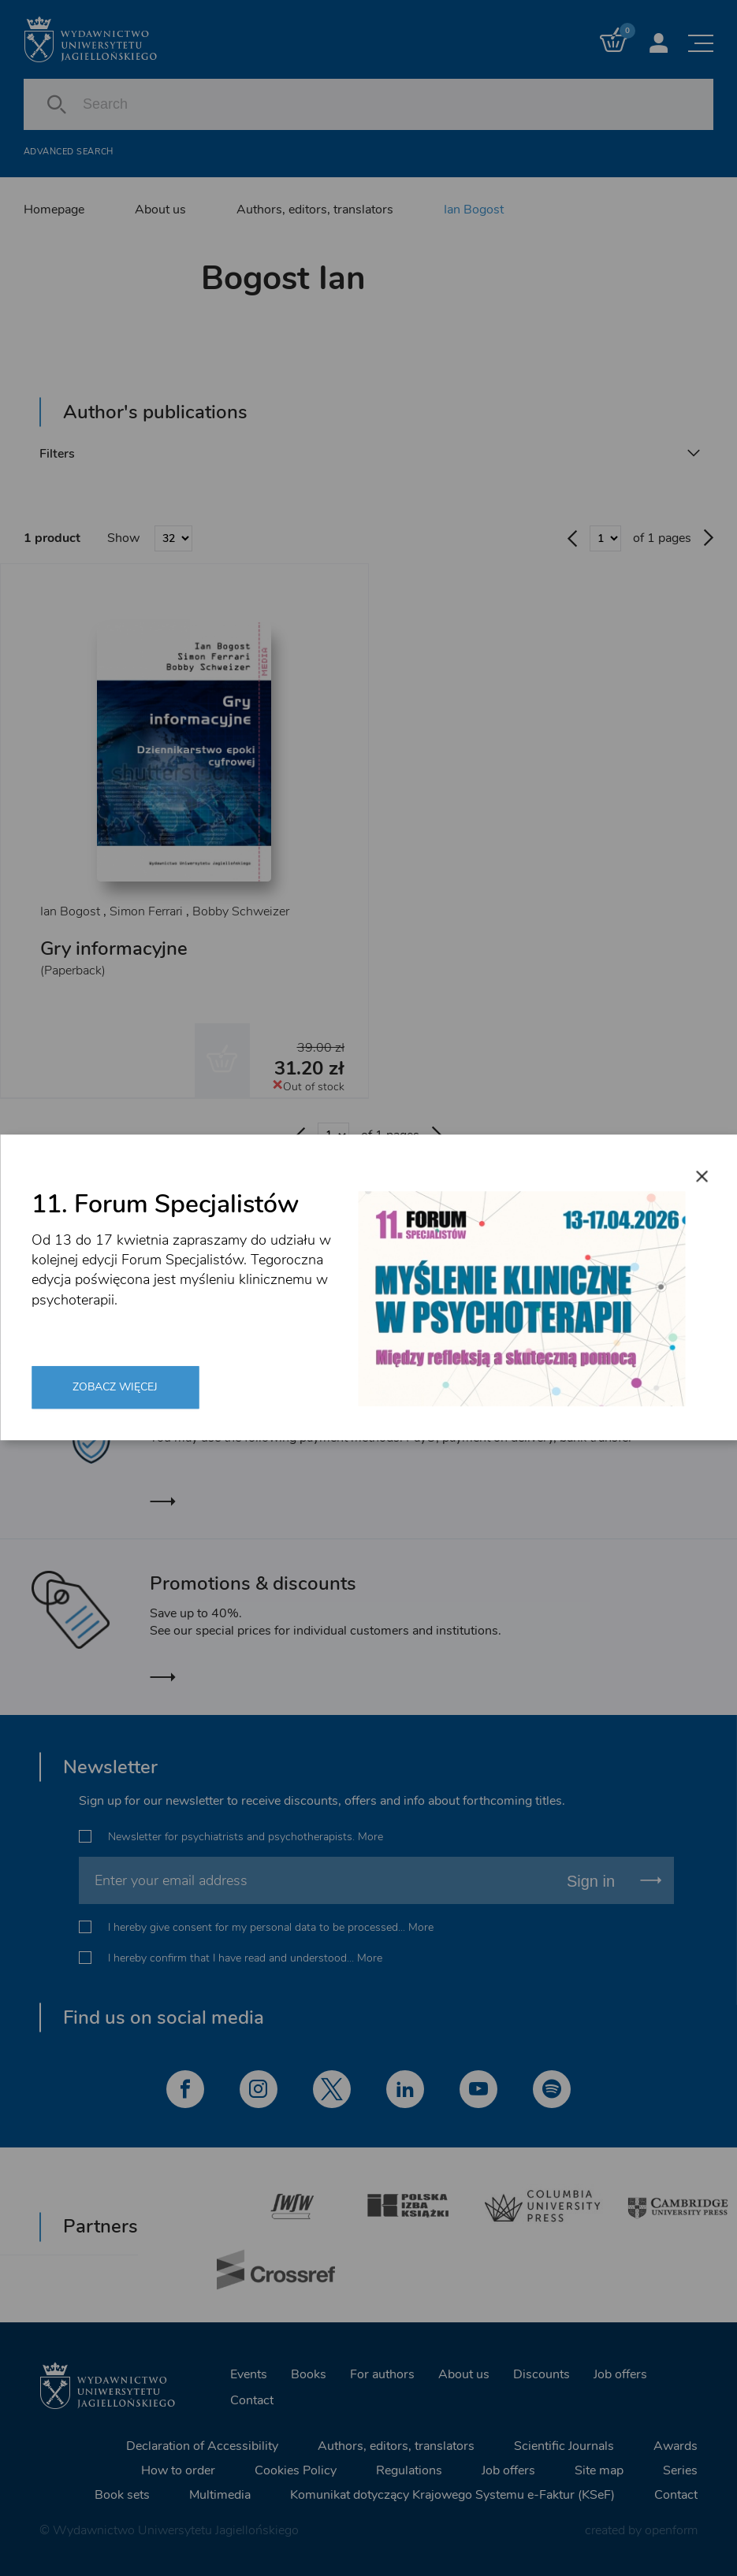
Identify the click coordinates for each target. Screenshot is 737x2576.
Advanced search (69, 152)
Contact (252, 2400)
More (370, 1836)
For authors (382, 2374)
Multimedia (220, 2495)
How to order (178, 2470)
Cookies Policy (296, 2470)
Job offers (620, 2374)
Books (308, 2374)
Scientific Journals (564, 2446)
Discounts (541, 2374)
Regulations (409, 2470)
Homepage (54, 209)
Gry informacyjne (114, 948)
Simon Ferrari (146, 911)
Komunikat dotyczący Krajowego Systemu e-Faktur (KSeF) (452, 2495)
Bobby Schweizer (240, 911)
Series (680, 2470)
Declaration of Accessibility (202, 2446)
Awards (675, 2446)
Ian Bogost (474, 209)
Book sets (122, 2495)
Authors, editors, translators (314, 209)
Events (248, 2374)
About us (160, 209)
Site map (599, 2470)
